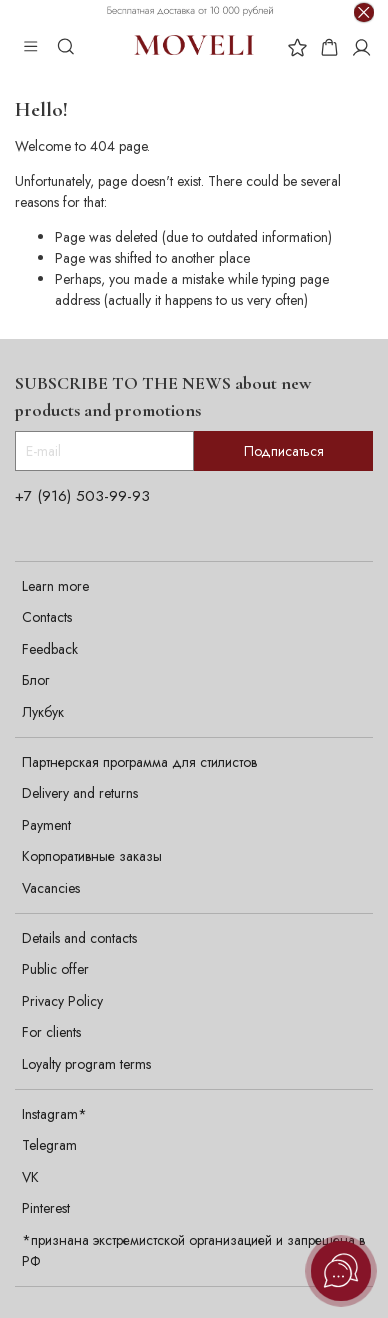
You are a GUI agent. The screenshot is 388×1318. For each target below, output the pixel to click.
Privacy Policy (62, 1001)
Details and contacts (79, 938)
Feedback (50, 649)
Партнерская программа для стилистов (139, 762)
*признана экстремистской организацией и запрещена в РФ (193, 1250)
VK (30, 1177)
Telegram (49, 1145)
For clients (51, 1032)
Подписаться (284, 451)
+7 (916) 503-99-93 (82, 496)
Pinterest (46, 1208)
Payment (46, 825)
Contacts (47, 617)
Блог (35, 680)
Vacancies (51, 888)
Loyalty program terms (86, 1064)
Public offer (55, 969)
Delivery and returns (80, 793)
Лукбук (43, 712)
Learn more (55, 586)
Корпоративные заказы (92, 856)
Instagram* (54, 1114)
